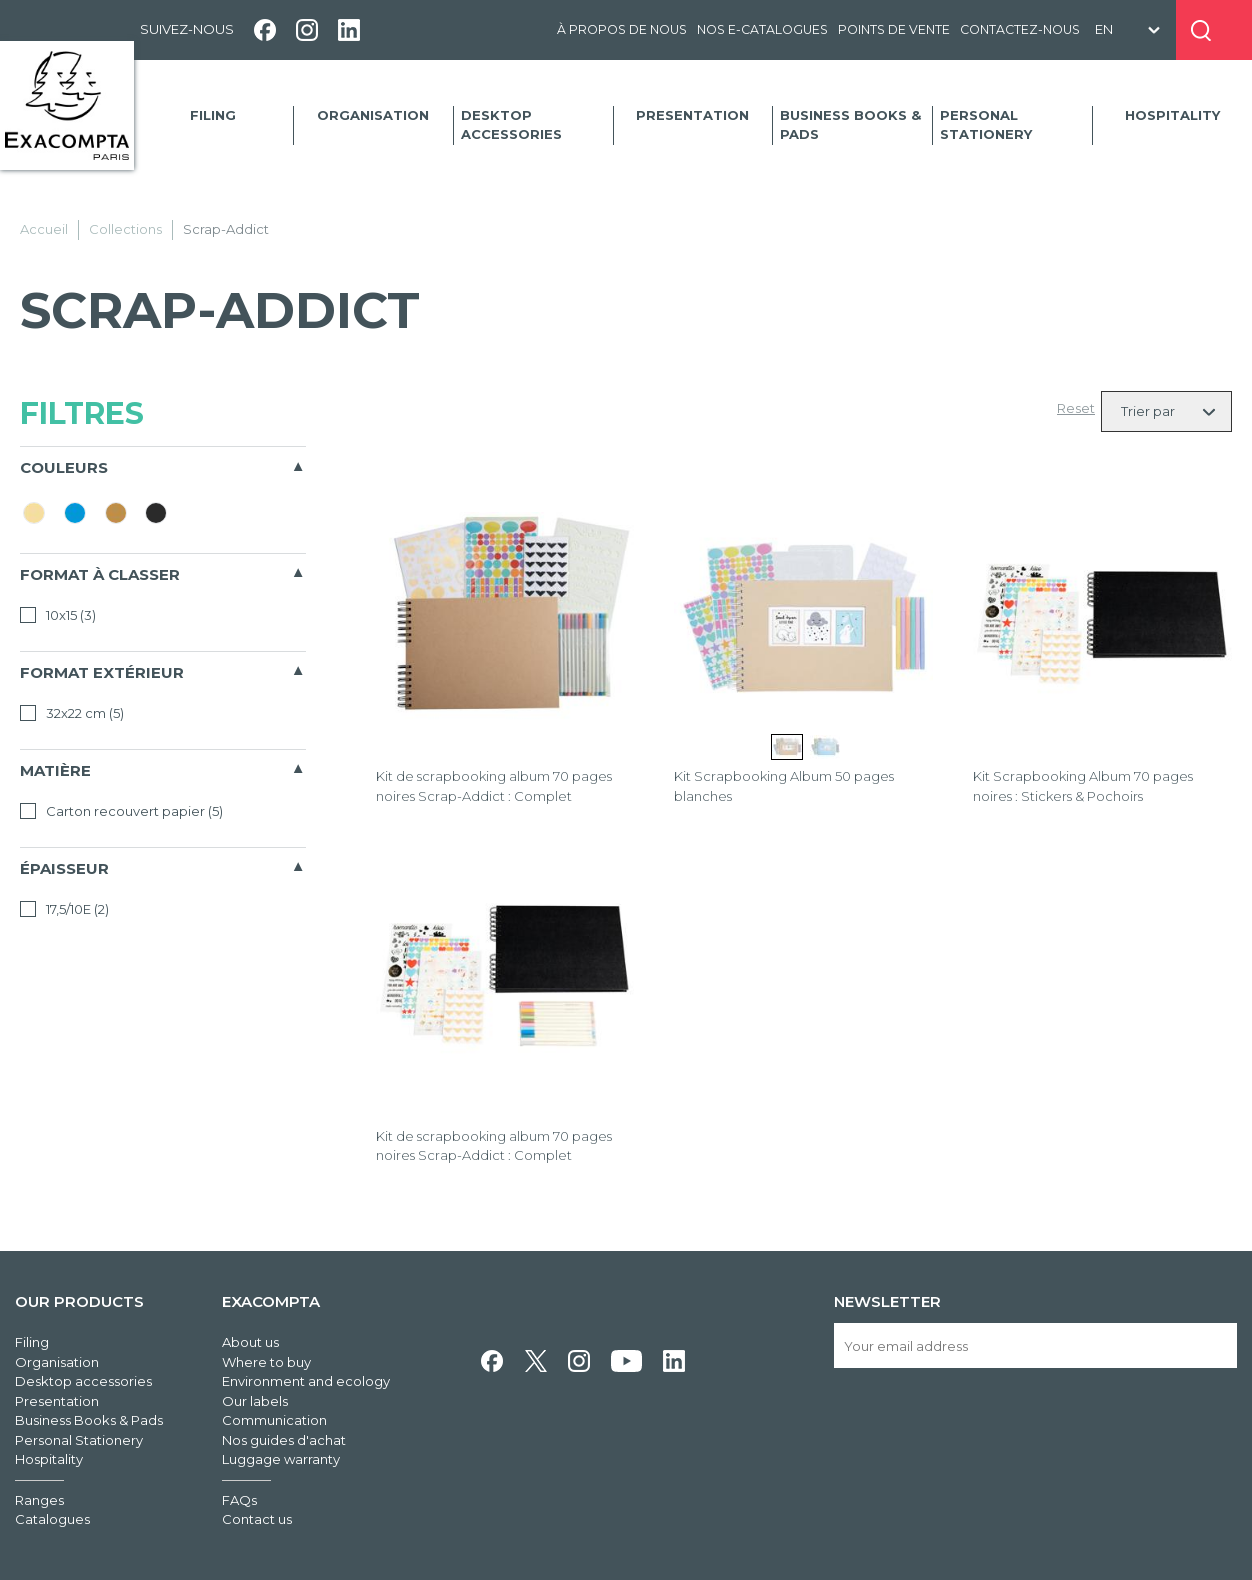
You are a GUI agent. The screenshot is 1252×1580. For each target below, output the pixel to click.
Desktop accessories (511, 125)
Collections (125, 229)
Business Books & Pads (850, 125)
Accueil (44, 229)
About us (250, 1342)
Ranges (39, 1500)
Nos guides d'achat (284, 1440)
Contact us (257, 1519)
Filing (213, 115)
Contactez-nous (1020, 29)
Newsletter (887, 1301)
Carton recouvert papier (121, 811)
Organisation (373, 115)
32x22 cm (72, 713)
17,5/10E (64, 909)
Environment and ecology (306, 1381)
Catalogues (52, 1519)
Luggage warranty (281, 1459)
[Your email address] (1035, 1345)
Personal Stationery (986, 125)
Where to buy (266, 1362)
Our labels (255, 1401)
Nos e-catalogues (762, 29)
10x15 (58, 615)
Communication (274, 1420)
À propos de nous (622, 29)
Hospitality (1172, 115)
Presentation (692, 115)
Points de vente (894, 29)
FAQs (239, 1500)
